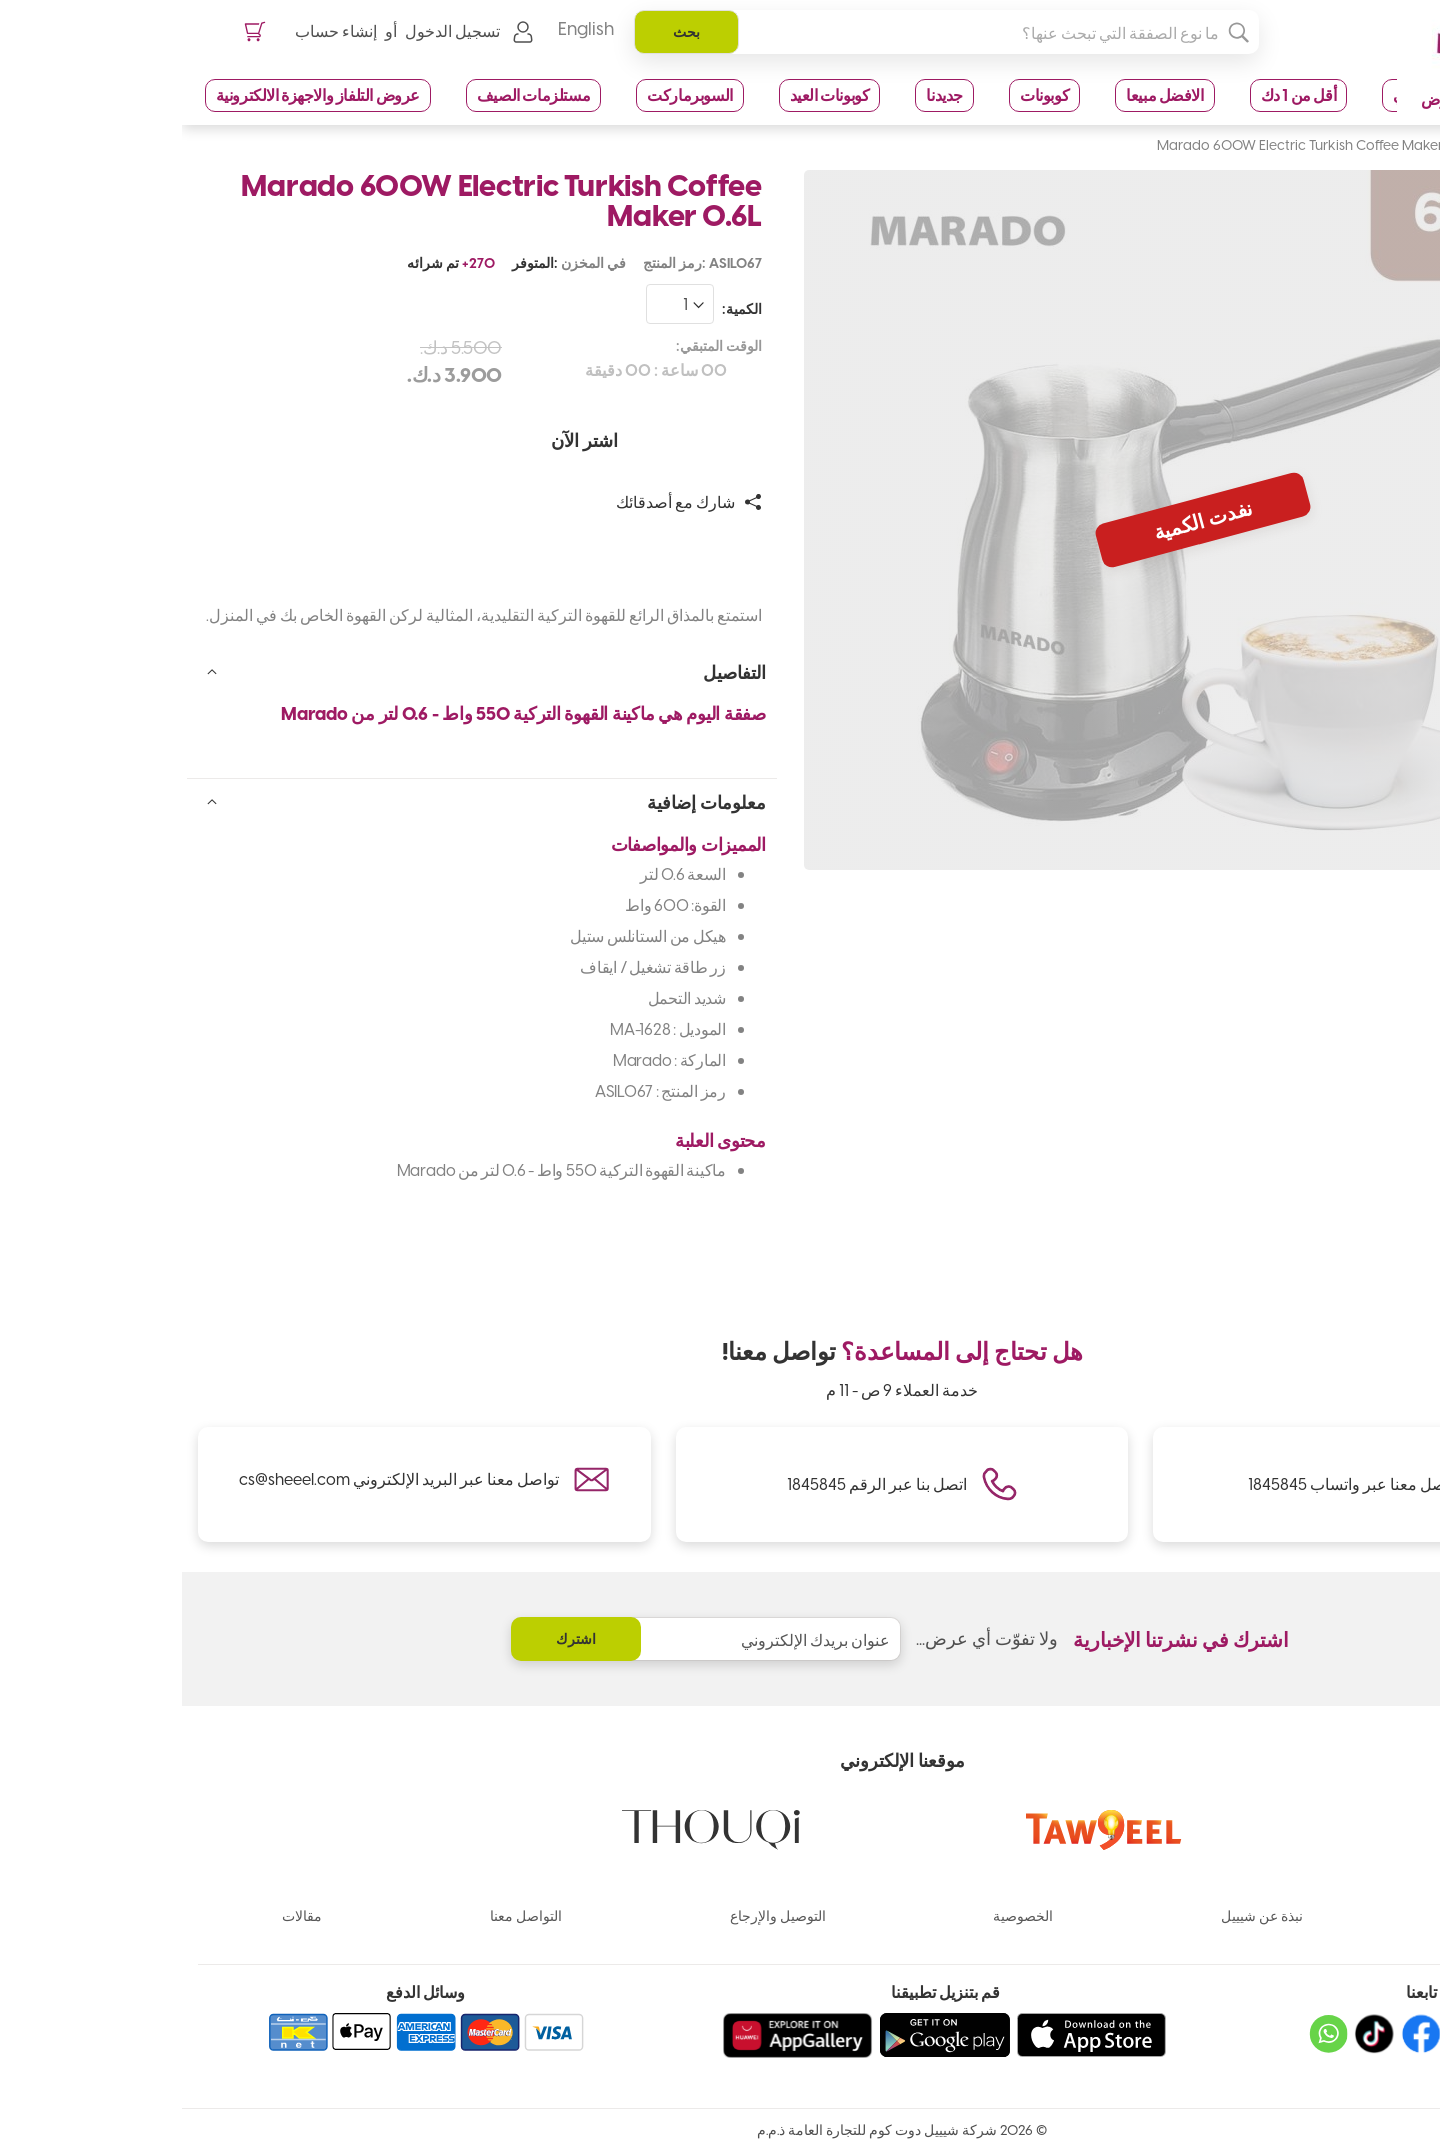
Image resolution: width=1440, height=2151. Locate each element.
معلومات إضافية (524, 831)
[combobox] (769, 62)
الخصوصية (841, 1915)
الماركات (1314, 1915)
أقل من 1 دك (1117, 124)
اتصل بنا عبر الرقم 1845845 (695, 1483)
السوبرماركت (508, 124)
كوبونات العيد (648, 124)
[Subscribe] (394, 1639)
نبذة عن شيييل (1080, 1915)
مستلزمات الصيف (351, 124)
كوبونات (862, 124)
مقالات (120, 1915)
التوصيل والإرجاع (596, 1915)
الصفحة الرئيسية (1372, 172)
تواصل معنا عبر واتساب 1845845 (1173, 1483)
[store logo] (1323, 63)
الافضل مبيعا (983, 124)
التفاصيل (552, 700)
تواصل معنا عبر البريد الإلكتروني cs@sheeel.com (217, 1478)
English (409, 60)
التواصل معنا (344, 1915)
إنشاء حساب (159, 60)
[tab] (300, 699)
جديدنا (762, 124)
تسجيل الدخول (275, 60)
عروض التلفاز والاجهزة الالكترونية (136, 124)
